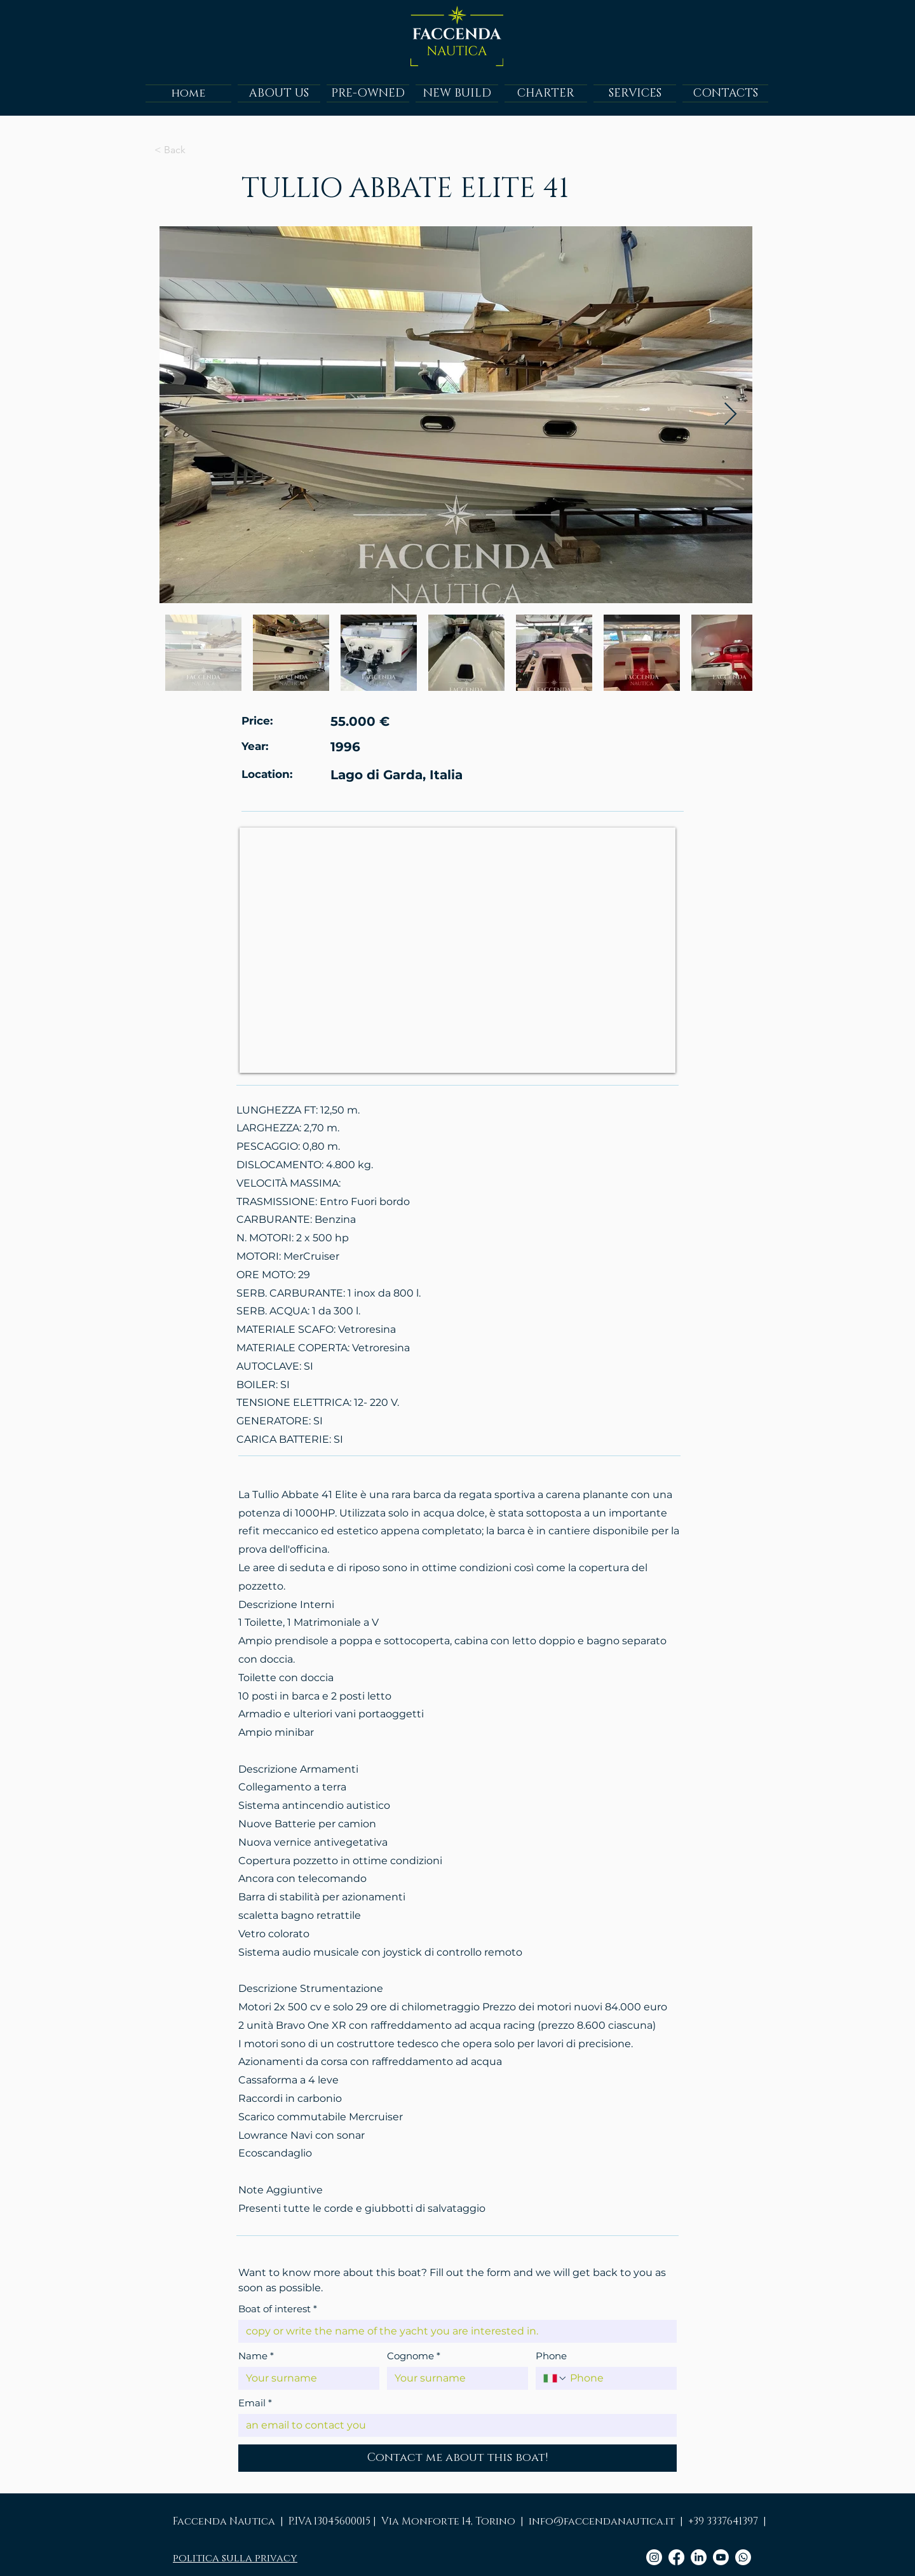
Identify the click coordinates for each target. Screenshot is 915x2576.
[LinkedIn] (699, 2557)
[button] (367, 93)
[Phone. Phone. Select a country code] (555, 2378)
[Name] (305, 2378)
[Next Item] (730, 414)
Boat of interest (277, 2309)
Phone (551, 2356)
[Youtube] (721, 2557)
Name (256, 2356)
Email (255, 2403)
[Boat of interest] (453, 2331)
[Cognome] (453, 2378)
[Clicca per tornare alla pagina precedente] (196, 150)
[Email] (453, 2425)
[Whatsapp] (743, 2557)
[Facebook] (676, 2557)
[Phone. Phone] (618, 2378)
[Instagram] (654, 2557)
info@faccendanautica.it (602, 2521)
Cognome (413, 2356)
